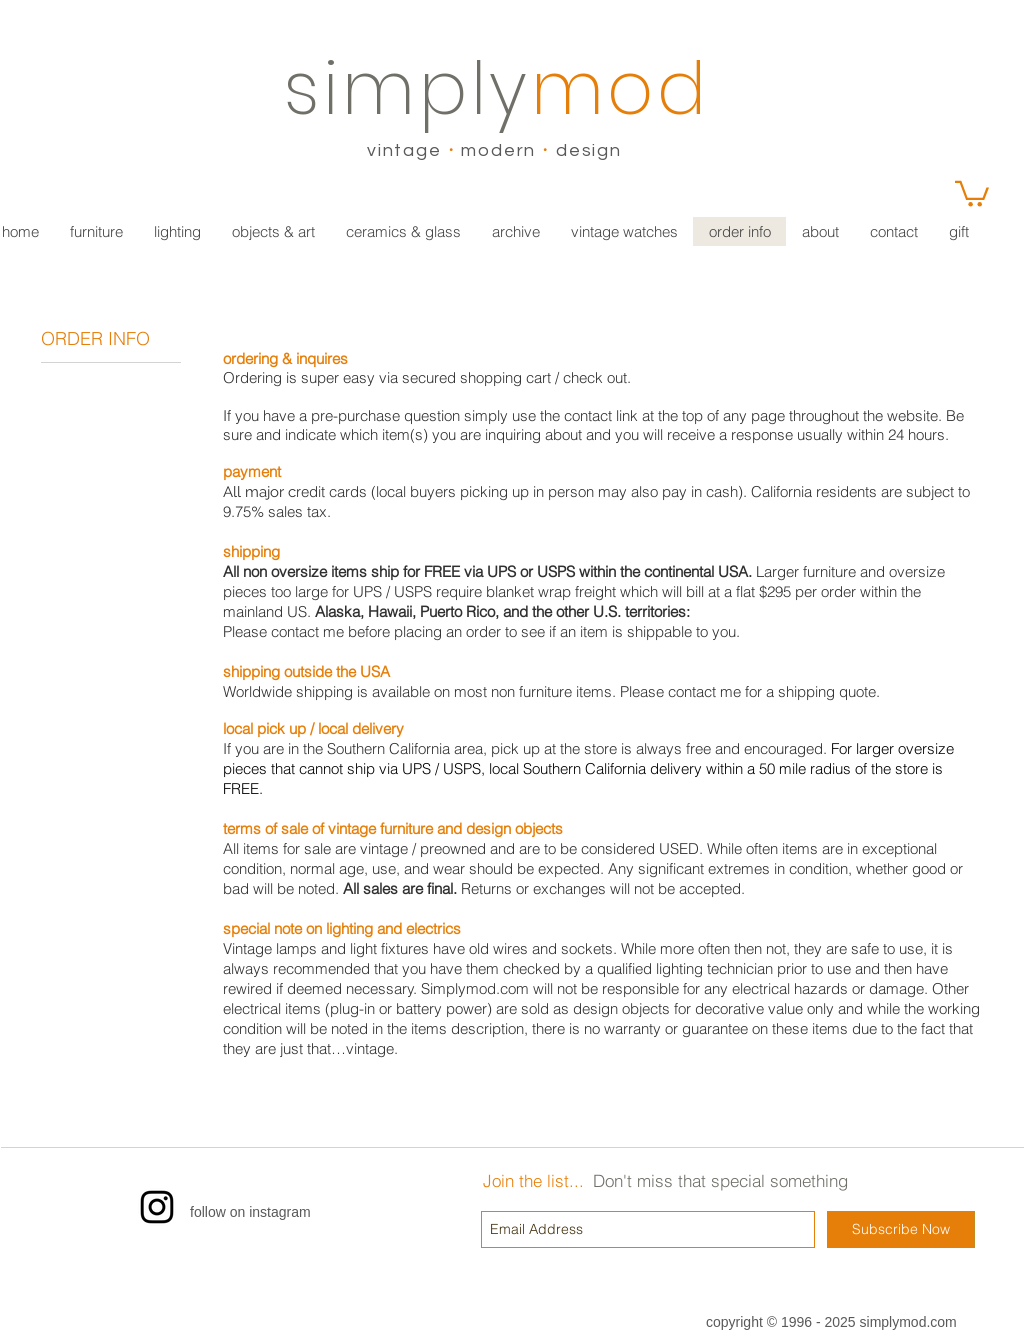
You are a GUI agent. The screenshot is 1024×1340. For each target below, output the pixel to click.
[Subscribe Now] (901, 1229)
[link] (972, 192)
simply (407, 88)
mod (620, 88)
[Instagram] (157, 1207)
